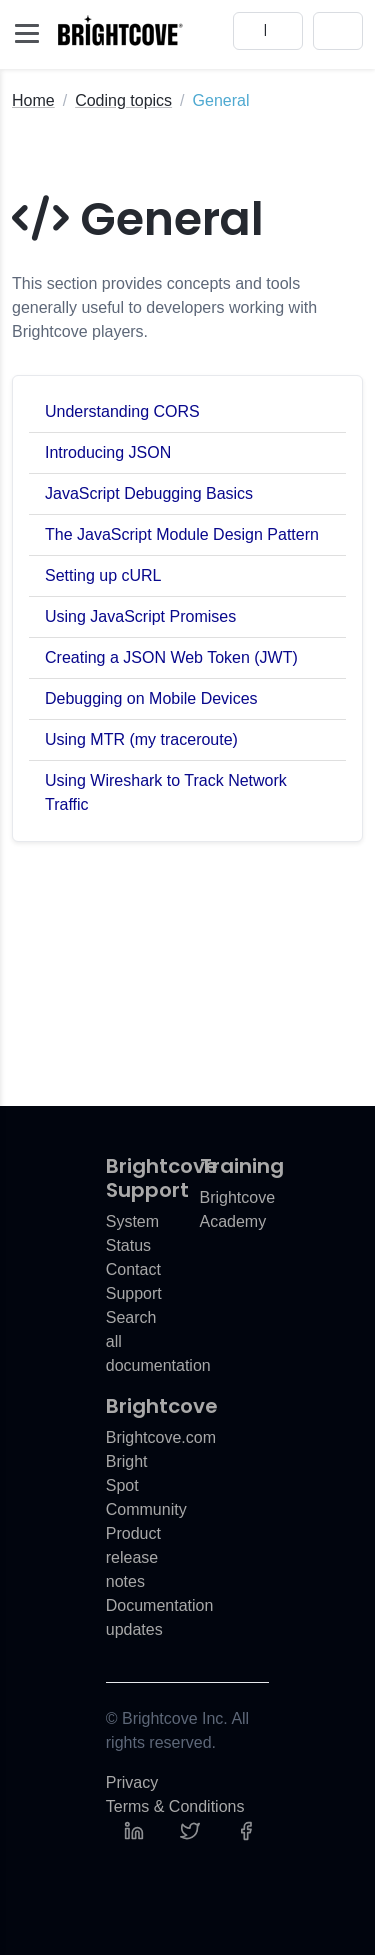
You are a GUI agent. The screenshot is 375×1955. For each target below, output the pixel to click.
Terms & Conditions (175, 1806)
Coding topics (123, 100)
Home (33, 100)
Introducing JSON (108, 452)
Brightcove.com (161, 1437)
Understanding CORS (122, 411)
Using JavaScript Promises (140, 616)
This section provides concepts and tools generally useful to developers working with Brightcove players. (164, 307)
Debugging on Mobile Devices (151, 698)
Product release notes (133, 1557)
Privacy (132, 1782)
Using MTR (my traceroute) (141, 739)
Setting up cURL (103, 575)
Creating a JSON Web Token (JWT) (171, 657)
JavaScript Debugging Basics (149, 493)
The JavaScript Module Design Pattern (182, 534)
